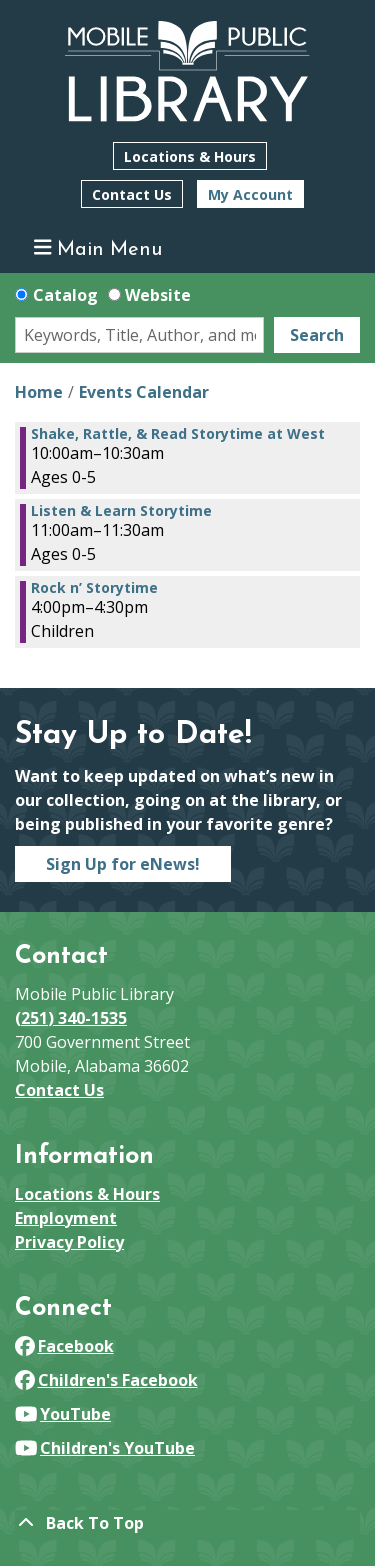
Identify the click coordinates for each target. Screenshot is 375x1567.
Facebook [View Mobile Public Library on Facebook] (64, 1346)
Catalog (65, 295)
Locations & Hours (190, 156)
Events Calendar (144, 392)
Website (158, 295)
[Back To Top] (187, 1523)
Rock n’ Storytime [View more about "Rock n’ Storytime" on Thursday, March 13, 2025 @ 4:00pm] (94, 588)
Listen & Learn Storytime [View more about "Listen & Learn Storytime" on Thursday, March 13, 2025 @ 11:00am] (121, 511)
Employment (66, 1218)
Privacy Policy (69, 1242)
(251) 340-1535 (71, 1018)
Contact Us (132, 194)
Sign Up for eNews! (123, 864)
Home (39, 392)
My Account (250, 194)
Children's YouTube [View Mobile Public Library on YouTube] (105, 1448)
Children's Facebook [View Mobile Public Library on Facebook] (106, 1380)
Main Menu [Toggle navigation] (98, 248)
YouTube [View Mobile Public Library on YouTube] (63, 1414)
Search (317, 335)
